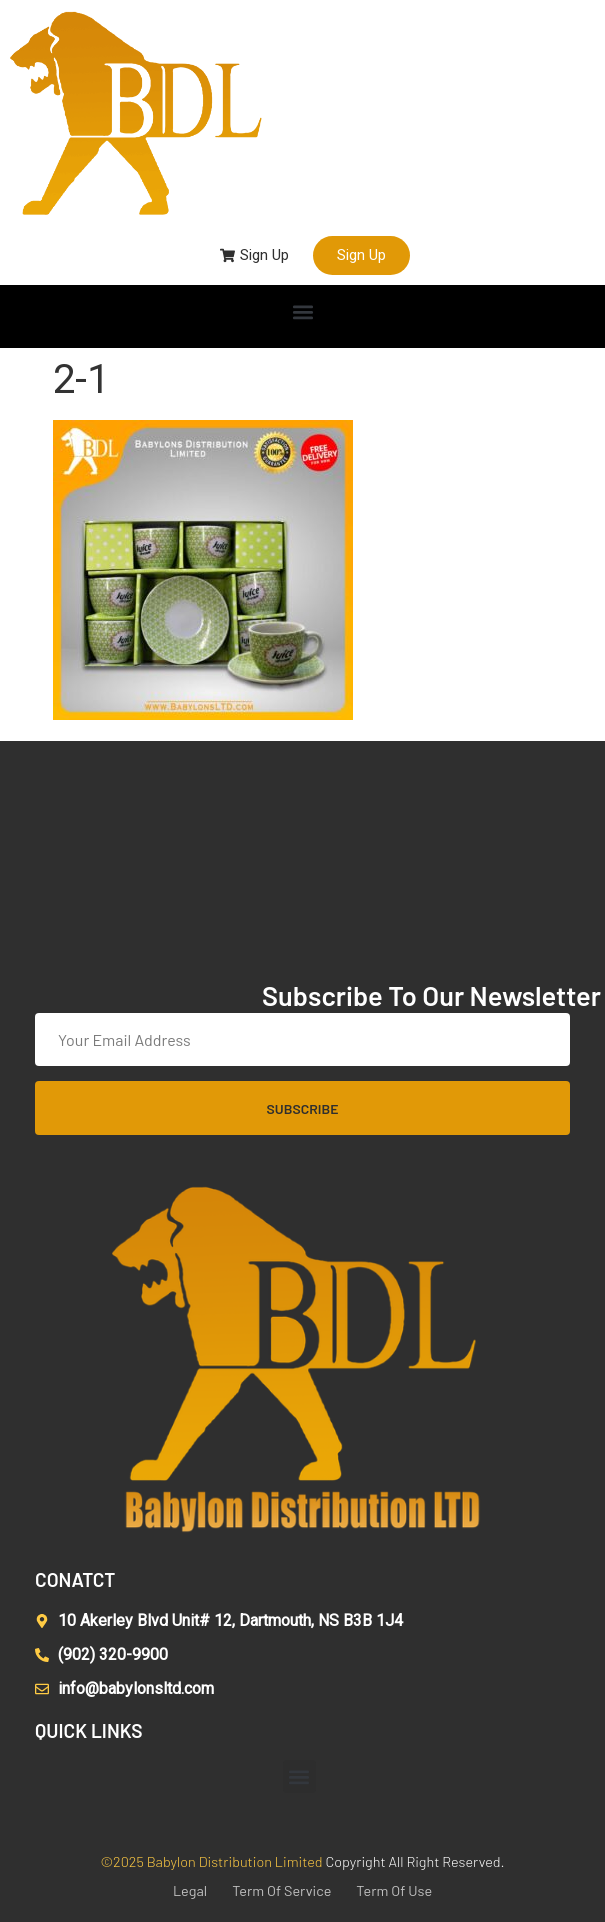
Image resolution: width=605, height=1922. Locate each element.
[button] (302, 311)
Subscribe (303, 1108)
